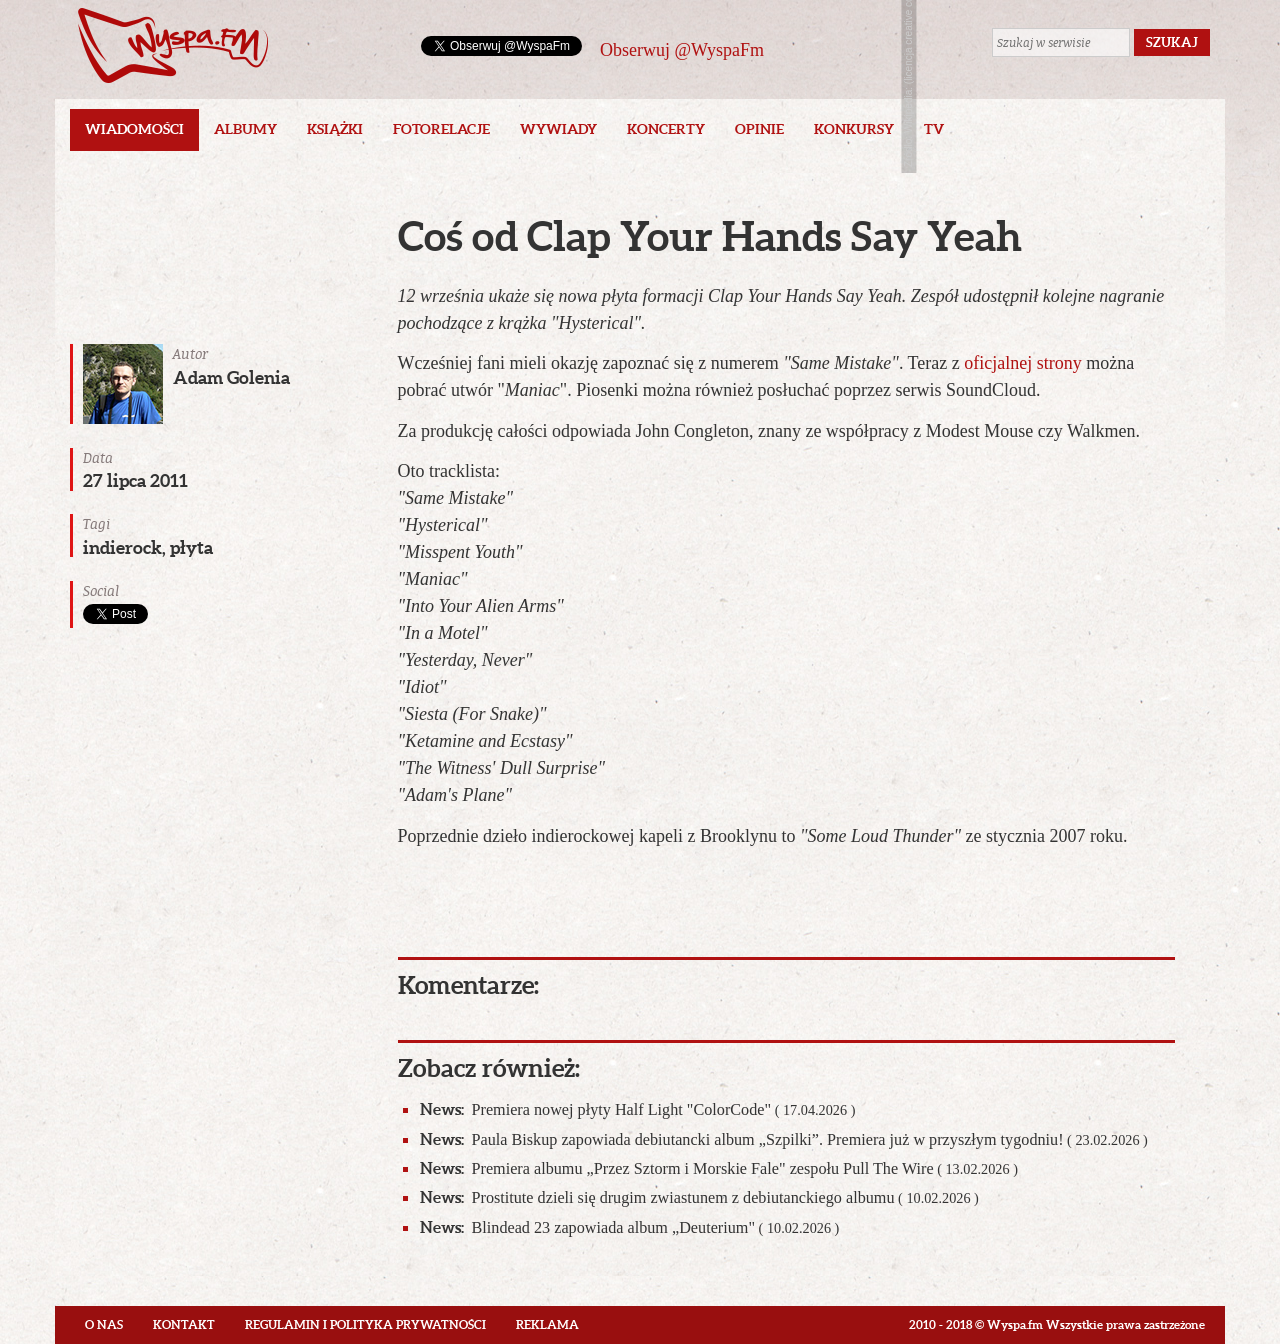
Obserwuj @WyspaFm (682, 50)
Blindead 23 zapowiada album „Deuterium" (630, 1227)
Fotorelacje (441, 129)
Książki (335, 129)
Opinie (759, 129)
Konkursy (854, 129)
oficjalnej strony (1022, 363)
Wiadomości (134, 129)
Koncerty (666, 129)
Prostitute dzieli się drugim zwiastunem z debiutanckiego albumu (699, 1197)
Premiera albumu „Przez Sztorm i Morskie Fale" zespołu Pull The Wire (719, 1168)
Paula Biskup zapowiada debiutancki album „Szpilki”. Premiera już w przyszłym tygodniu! (784, 1139)
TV (934, 129)
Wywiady (558, 129)
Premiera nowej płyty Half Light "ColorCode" (638, 1109)
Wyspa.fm (173, 45)
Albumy (245, 129)
